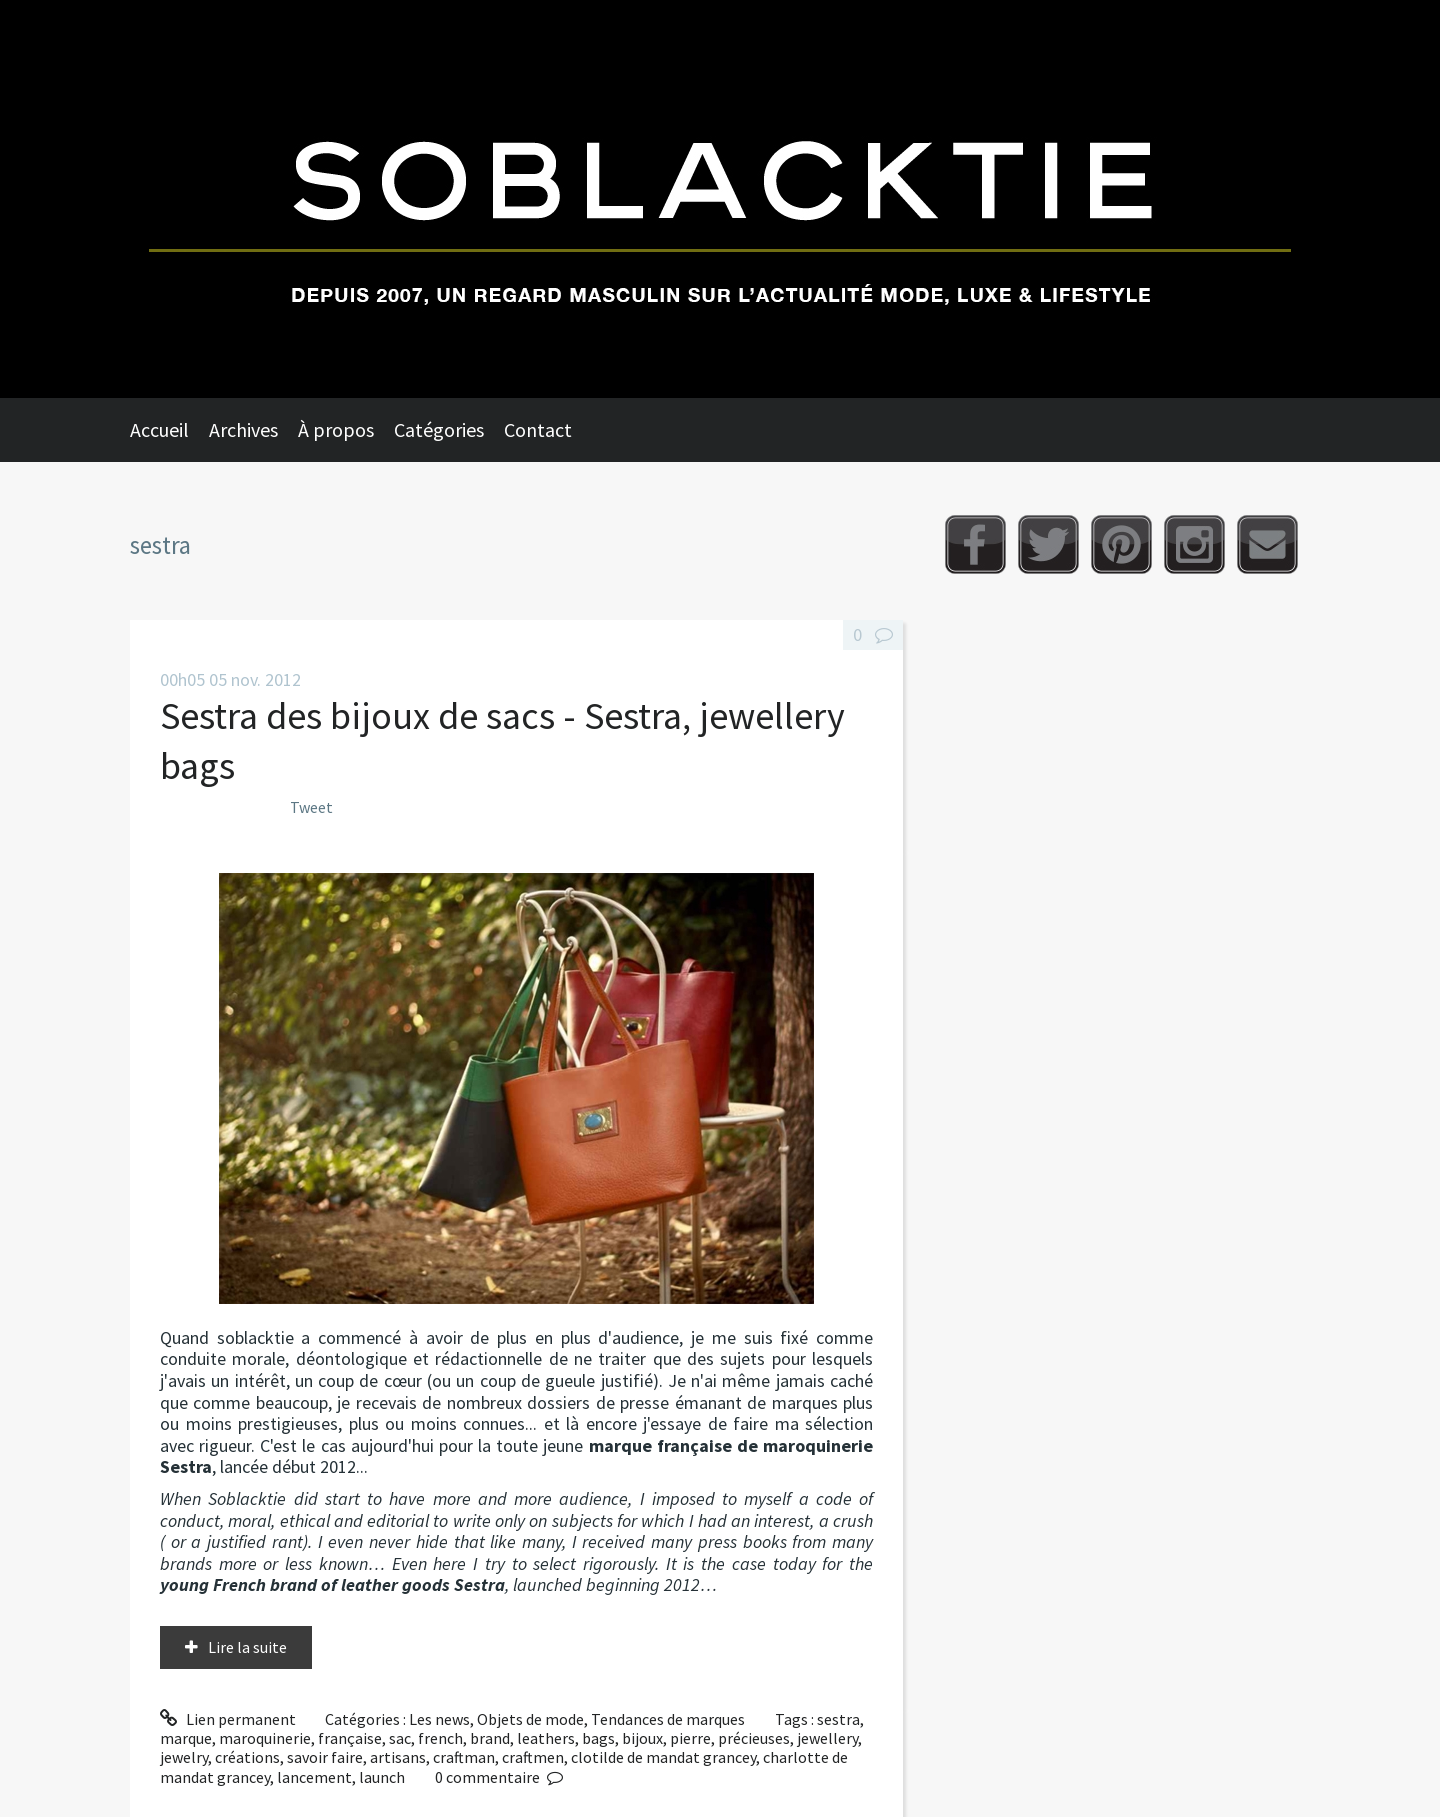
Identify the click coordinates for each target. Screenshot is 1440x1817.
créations (247, 1757)
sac (400, 1738)
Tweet (311, 807)
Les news (439, 1719)
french (440, 1738)
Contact (538, 429)
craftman (464, 1757)
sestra (838, 1719)
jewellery (827, 1738)
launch (382, 1777)
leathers (546, 1738)
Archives (243, 429)
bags (598, 1738)
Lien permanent (228, 1719)
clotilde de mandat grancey (663, 1757)
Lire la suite (247, 1647)
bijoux (642, 1738)
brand (490, 1738)
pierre (690, 1738)
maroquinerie (265, 1738)
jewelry (184, 1757)
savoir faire (325, 1757)
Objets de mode (530, 1719)
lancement (314, 1777)
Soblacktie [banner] (720, 199)
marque (186, 1738)
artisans (398, 1757)
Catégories (439, 429)
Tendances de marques (668, 1719)
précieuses (754, 1738)
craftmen (533, 1757)
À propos (336, 429)
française (350, 1738)
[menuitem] (169, 430)
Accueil (159, 429)
